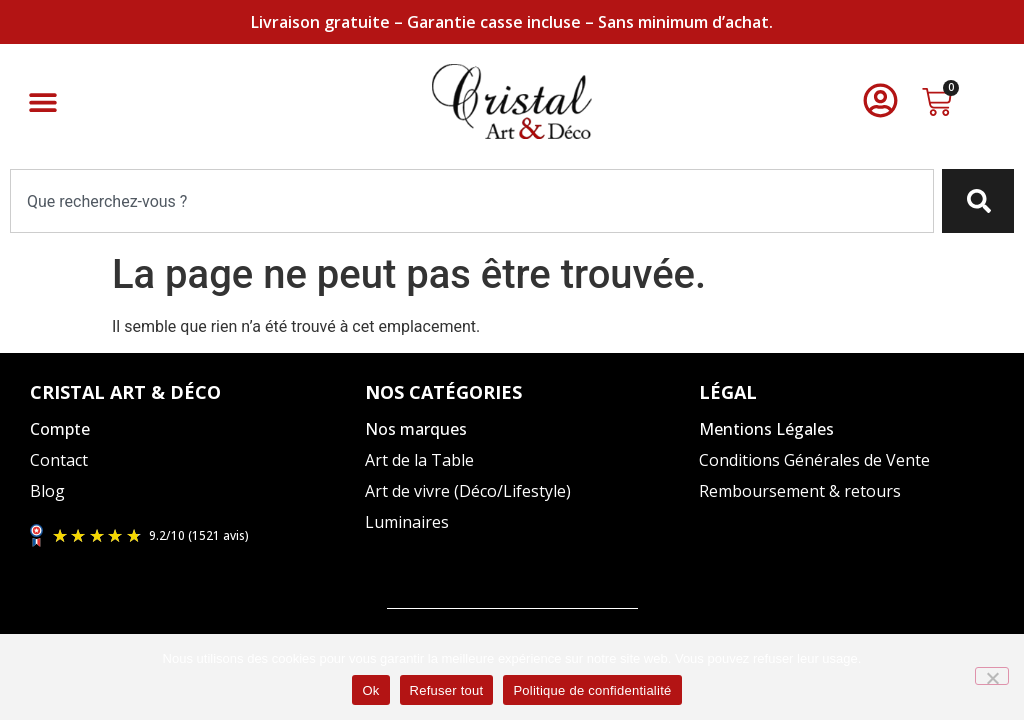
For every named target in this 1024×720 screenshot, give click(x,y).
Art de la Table (419, 460)
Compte (60, 429)
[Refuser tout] (992, 676)
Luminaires (407, 522)
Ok (370, 690)
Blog (47, 491)
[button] (42, 101)
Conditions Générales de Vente (814, 460)
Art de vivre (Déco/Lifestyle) (468, 491)
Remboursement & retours (800, 491)
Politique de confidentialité (592, 690)
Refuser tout (447, 690)
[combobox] (472, 201)
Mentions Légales (766, 429)
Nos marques (416, 429)
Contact (59, 460)
